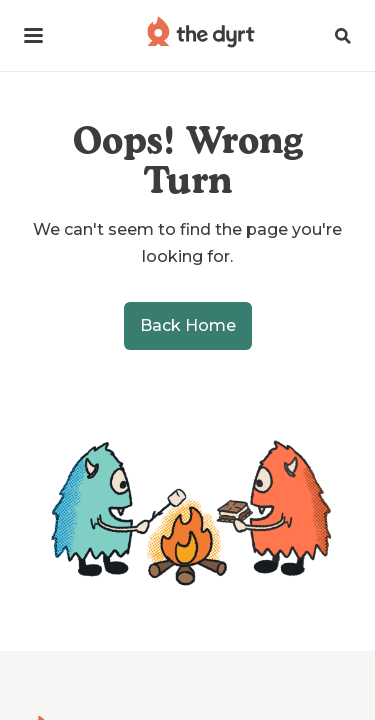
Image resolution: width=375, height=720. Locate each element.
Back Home (188, 325)
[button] (33, 35)
